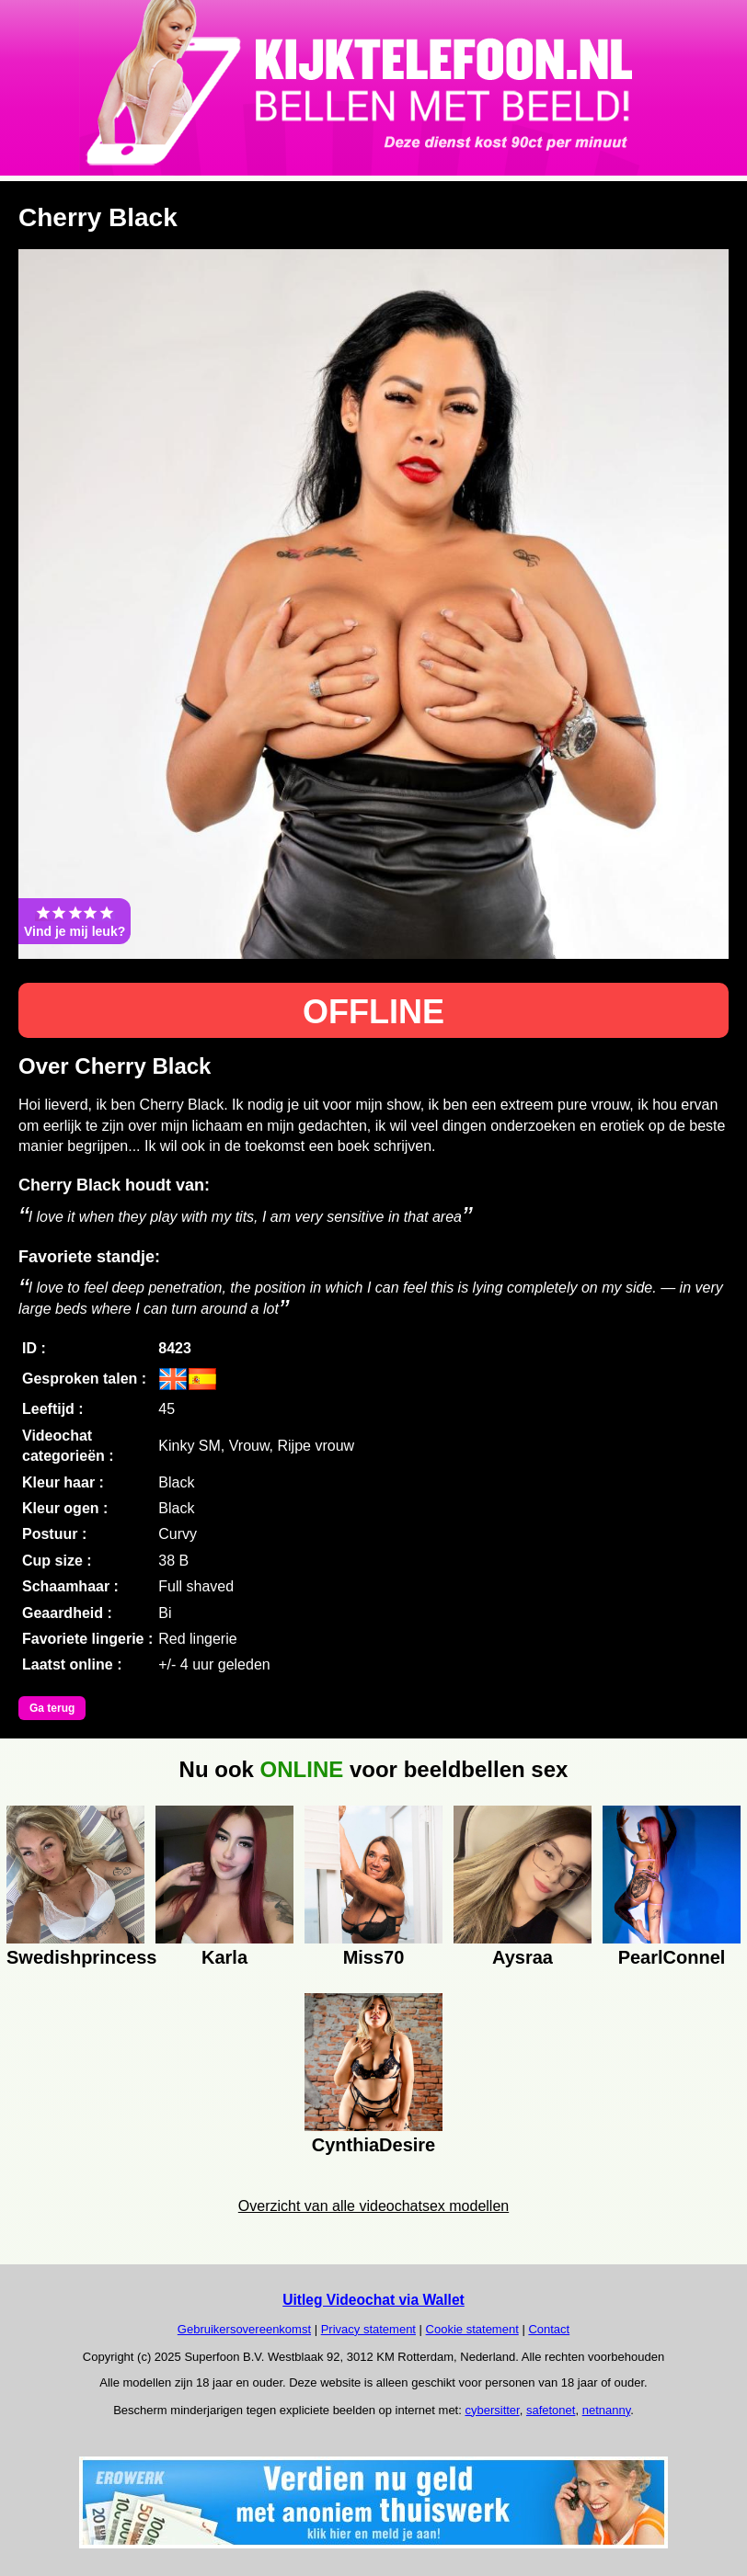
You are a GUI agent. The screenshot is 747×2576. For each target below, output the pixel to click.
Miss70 (374, 1957)
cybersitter (492, 2410)
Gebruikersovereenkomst (244, 2329)
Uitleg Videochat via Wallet (373, 2300)
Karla (224, 1957)
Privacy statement (368, 2329)
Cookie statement (472, 2329)
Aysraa (522, 1957)
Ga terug (52, 1708)
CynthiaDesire (374, 2145)
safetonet (551, 2410)
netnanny (606, 2410)
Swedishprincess (75, 1957)
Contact (548, 2329)
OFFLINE (373, 1012)
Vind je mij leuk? (74, 921)
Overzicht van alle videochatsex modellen (373, 2206)
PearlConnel (672, 1957)
